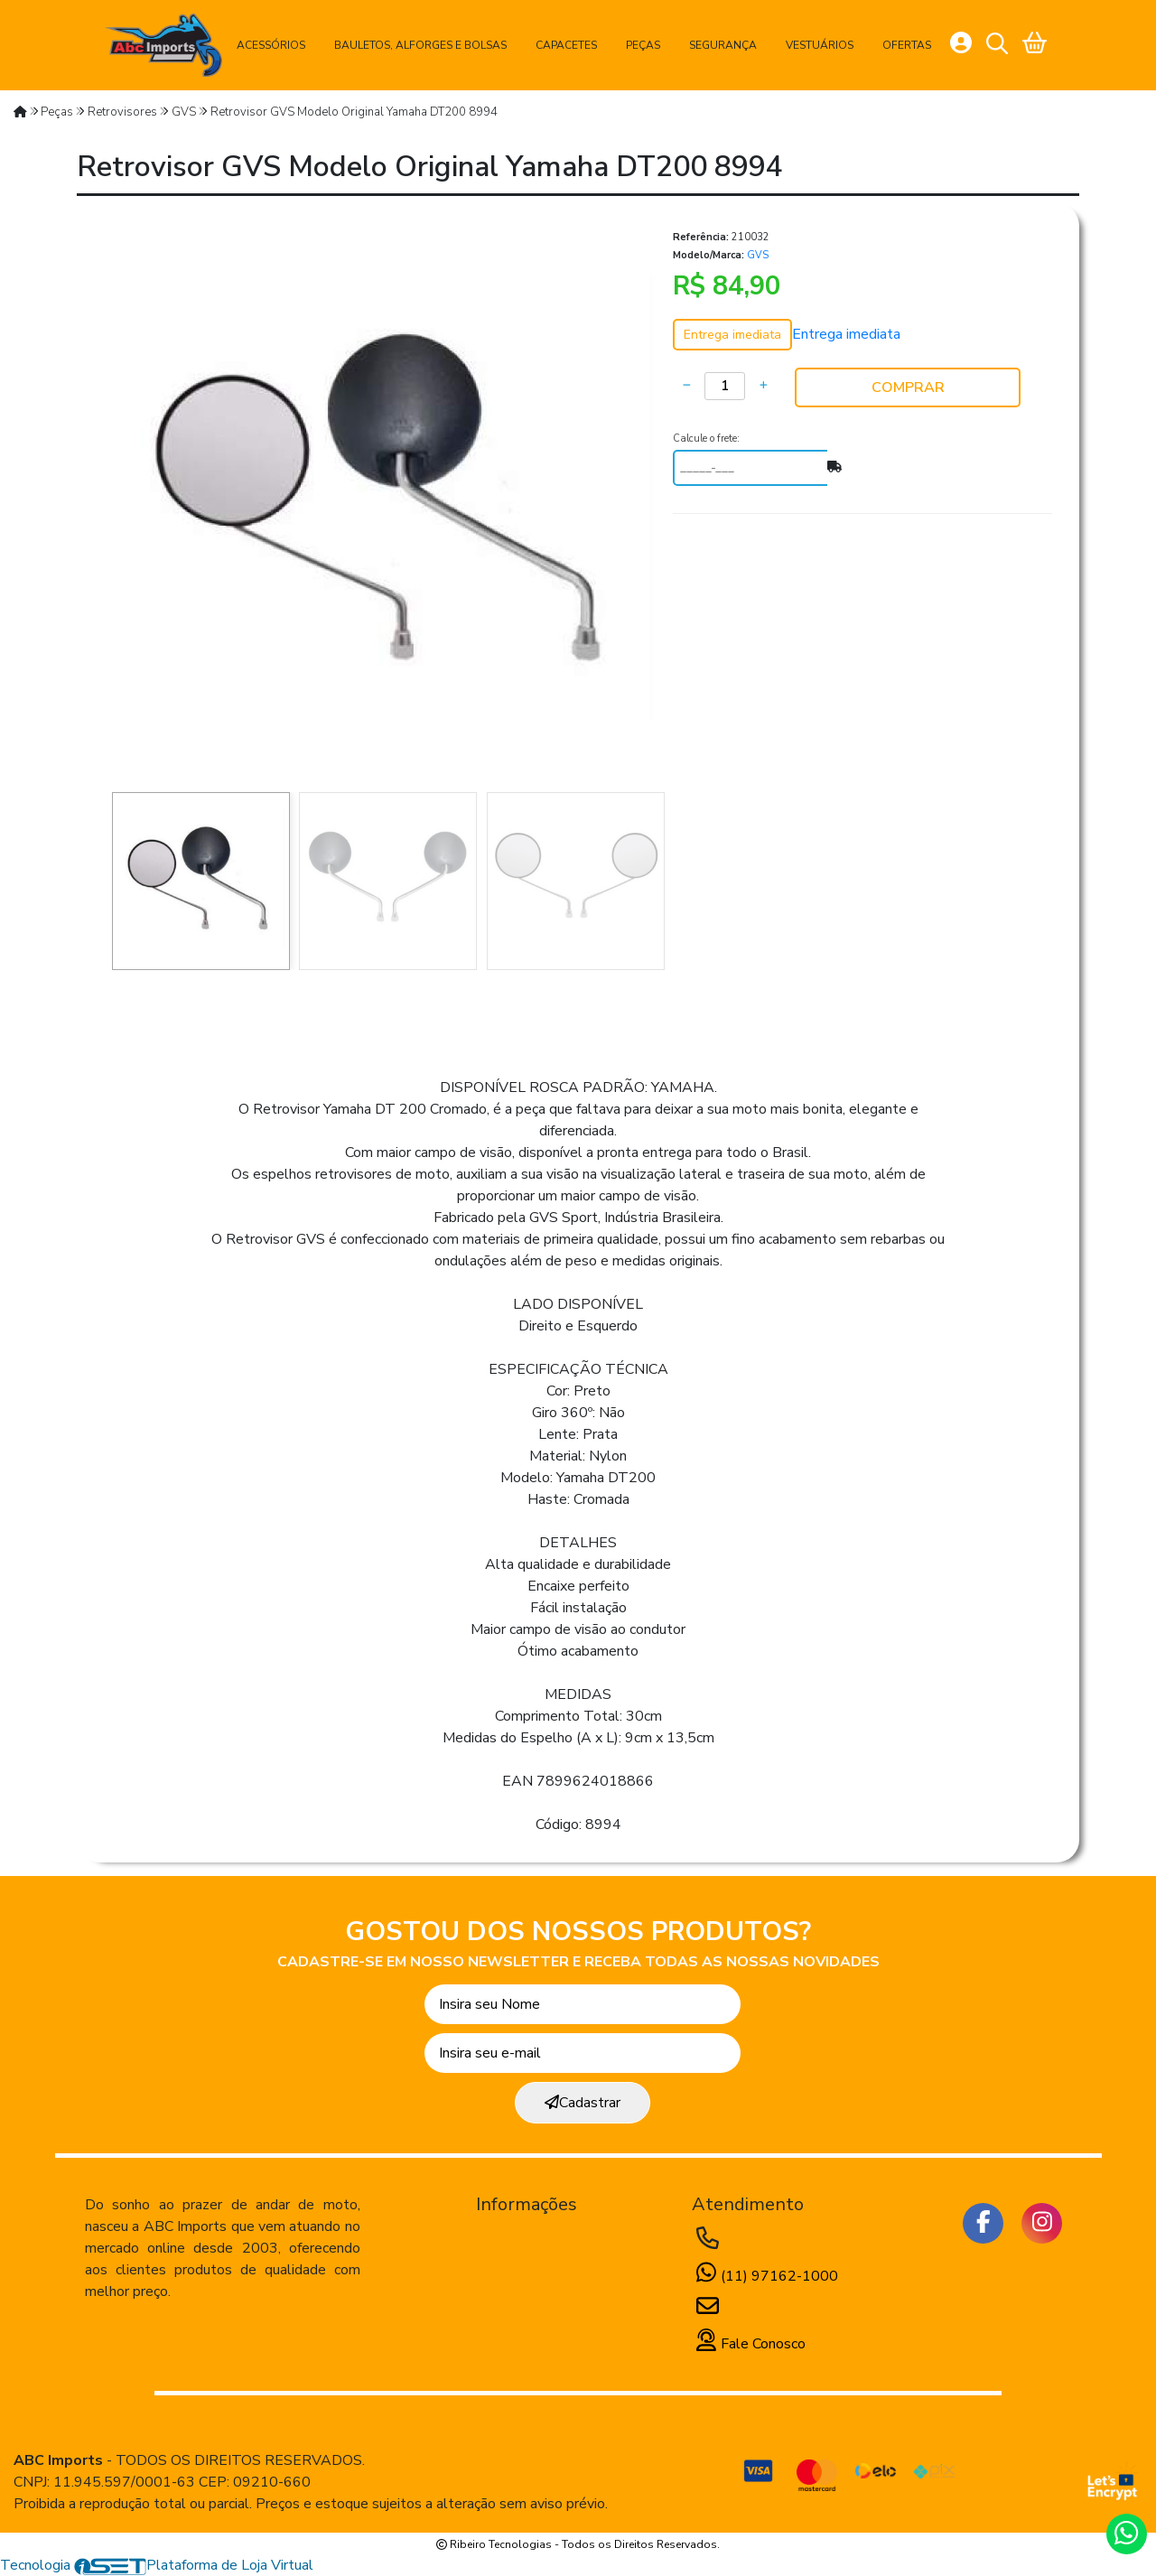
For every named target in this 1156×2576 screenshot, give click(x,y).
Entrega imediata (846, 334)
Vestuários (819, 45)
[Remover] (686, 385)
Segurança (723, 45)
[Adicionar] (763, 385)
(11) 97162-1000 (765, 2276)
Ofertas (906, 45)
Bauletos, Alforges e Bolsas (420, 45)
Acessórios (271, 45)
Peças (643, 45)
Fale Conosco (749, 2344)
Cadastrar (582, 2103)
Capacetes (566, 45)
